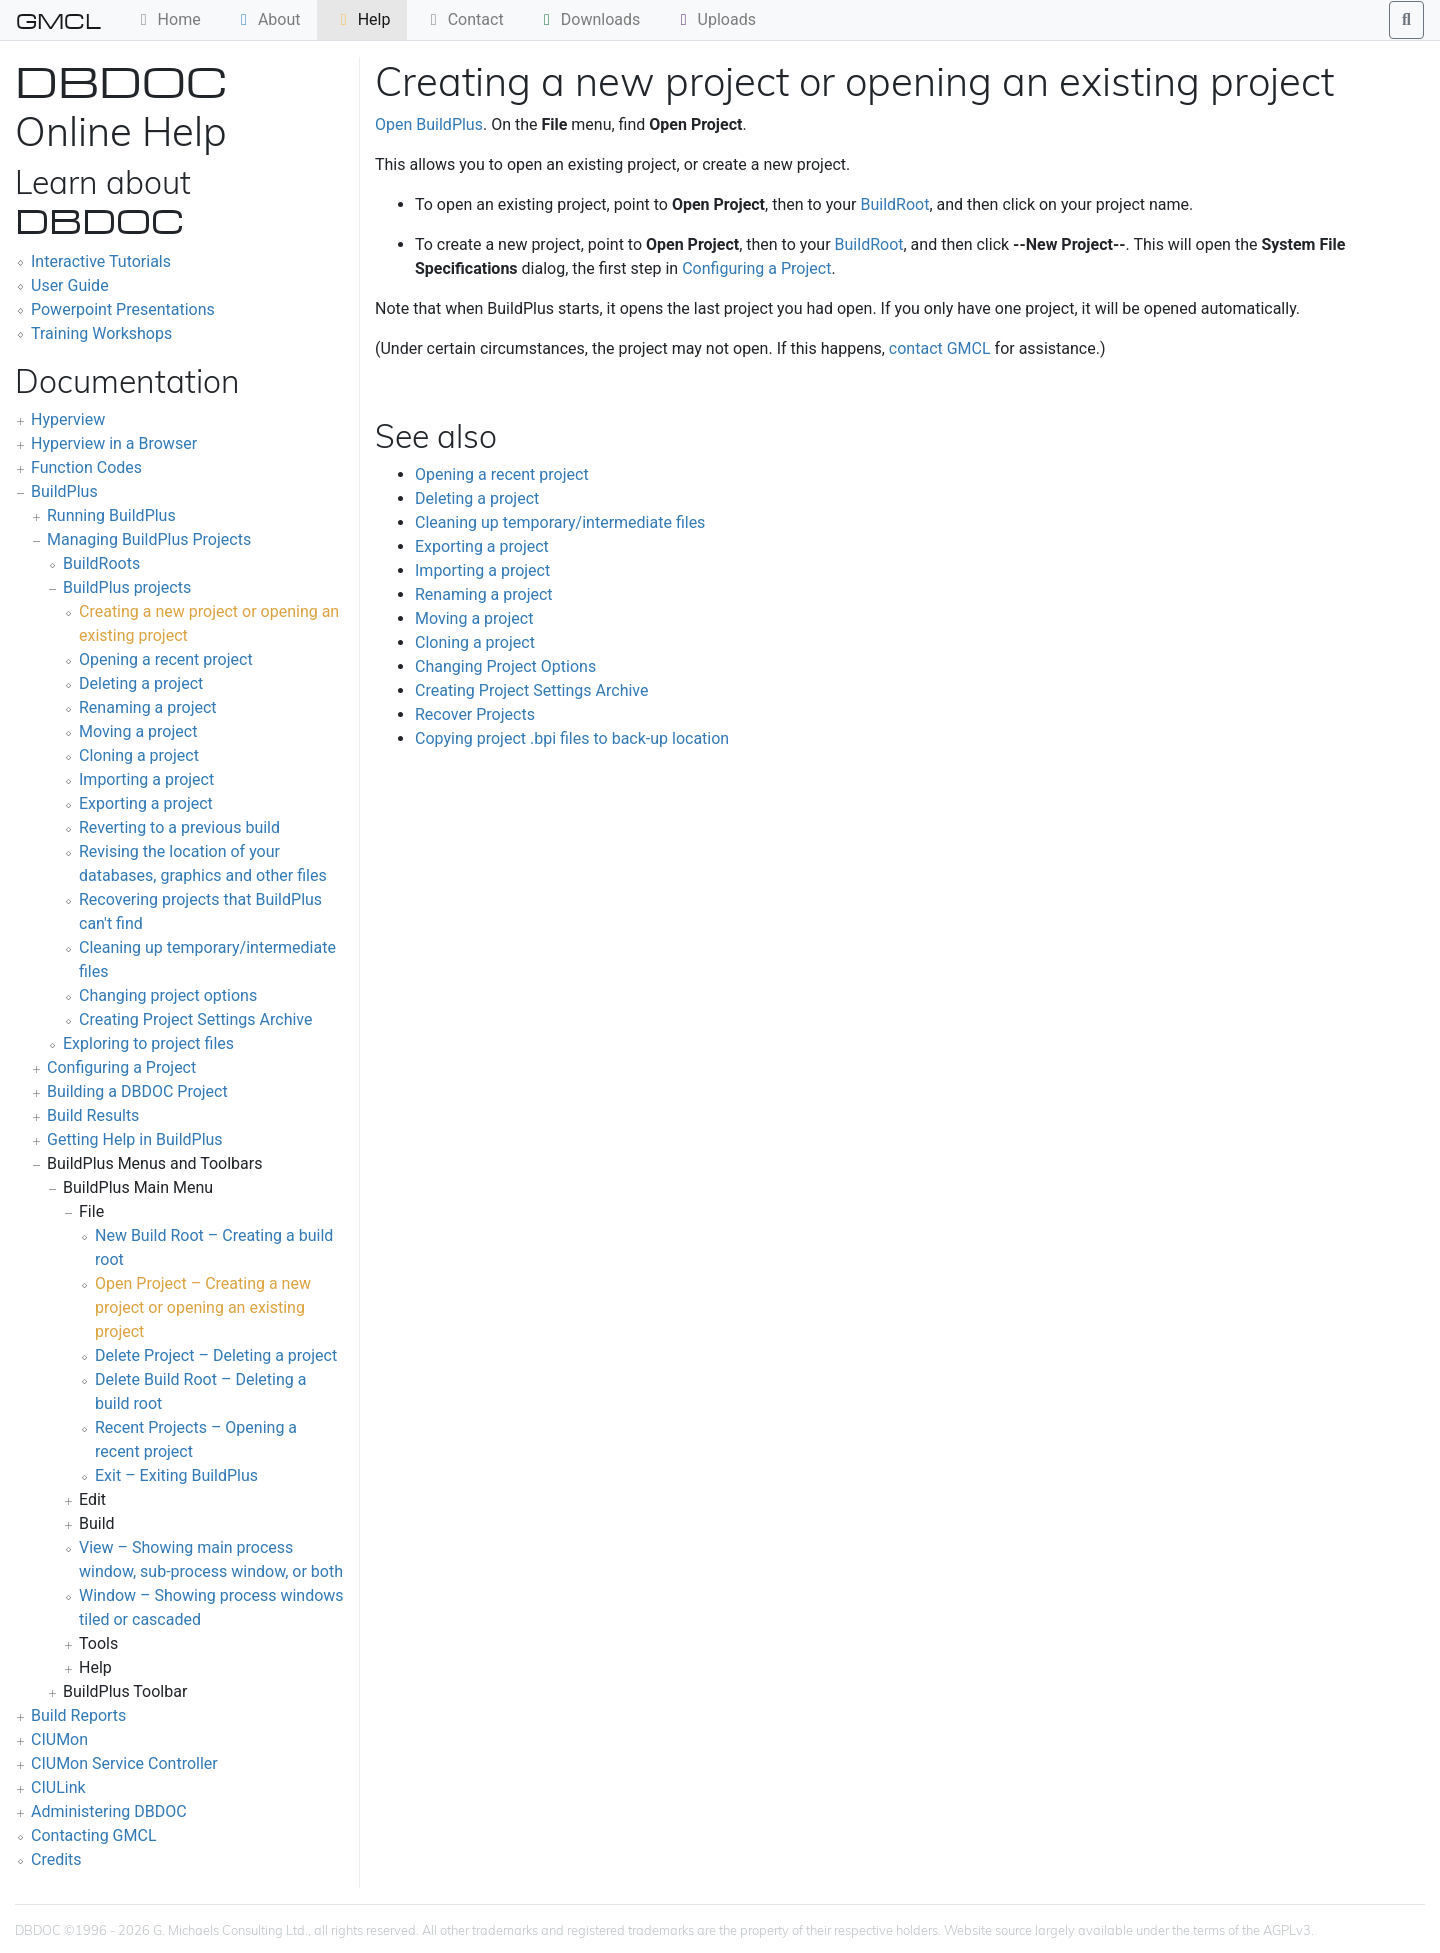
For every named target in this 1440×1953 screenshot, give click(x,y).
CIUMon (59, 1739)
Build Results (93, 1115)
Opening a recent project (166, 659)
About (267, 19)
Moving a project (138, 731)
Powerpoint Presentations (123, 309)
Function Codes (86, 467)
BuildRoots (101, 563)
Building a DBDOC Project (137, 1091)
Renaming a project (148, 707)
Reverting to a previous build (179, 827)
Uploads (715, 19)
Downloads (588, 19)
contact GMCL (940, 348)
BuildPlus (64, 491)
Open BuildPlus (429, 124)
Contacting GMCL (94, 1835)
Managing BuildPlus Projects (149, 539)
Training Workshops (101, 333)
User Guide (70, 285)
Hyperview (68, 419)
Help (362, 19)
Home (167, 19)
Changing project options (168, 995)
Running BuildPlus (111, 515)
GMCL (58, 20)
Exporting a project (146, 803)
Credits (56, 1859)
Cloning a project (139, 755)
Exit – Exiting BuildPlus (176, 1475)
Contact (464, 19)
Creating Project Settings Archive (195, 1019)
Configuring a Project (121, 1067)
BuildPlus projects (127, 587)
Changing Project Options (505, 666)
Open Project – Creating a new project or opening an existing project (203, 1307)
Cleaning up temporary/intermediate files (560, 522)
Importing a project (146, 779)
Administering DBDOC (109, 1811)
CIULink (58, 1787)
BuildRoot (894, 204)
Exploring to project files (148, 1043)
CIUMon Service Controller (124, 1763)
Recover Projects (475, 714)
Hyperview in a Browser (114, 443)
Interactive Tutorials (101, 261)
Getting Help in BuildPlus (135, 1139)
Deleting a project (141, 683)
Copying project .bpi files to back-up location (572, 738)
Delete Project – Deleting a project (216, 1355)
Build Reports (78, 1715)
